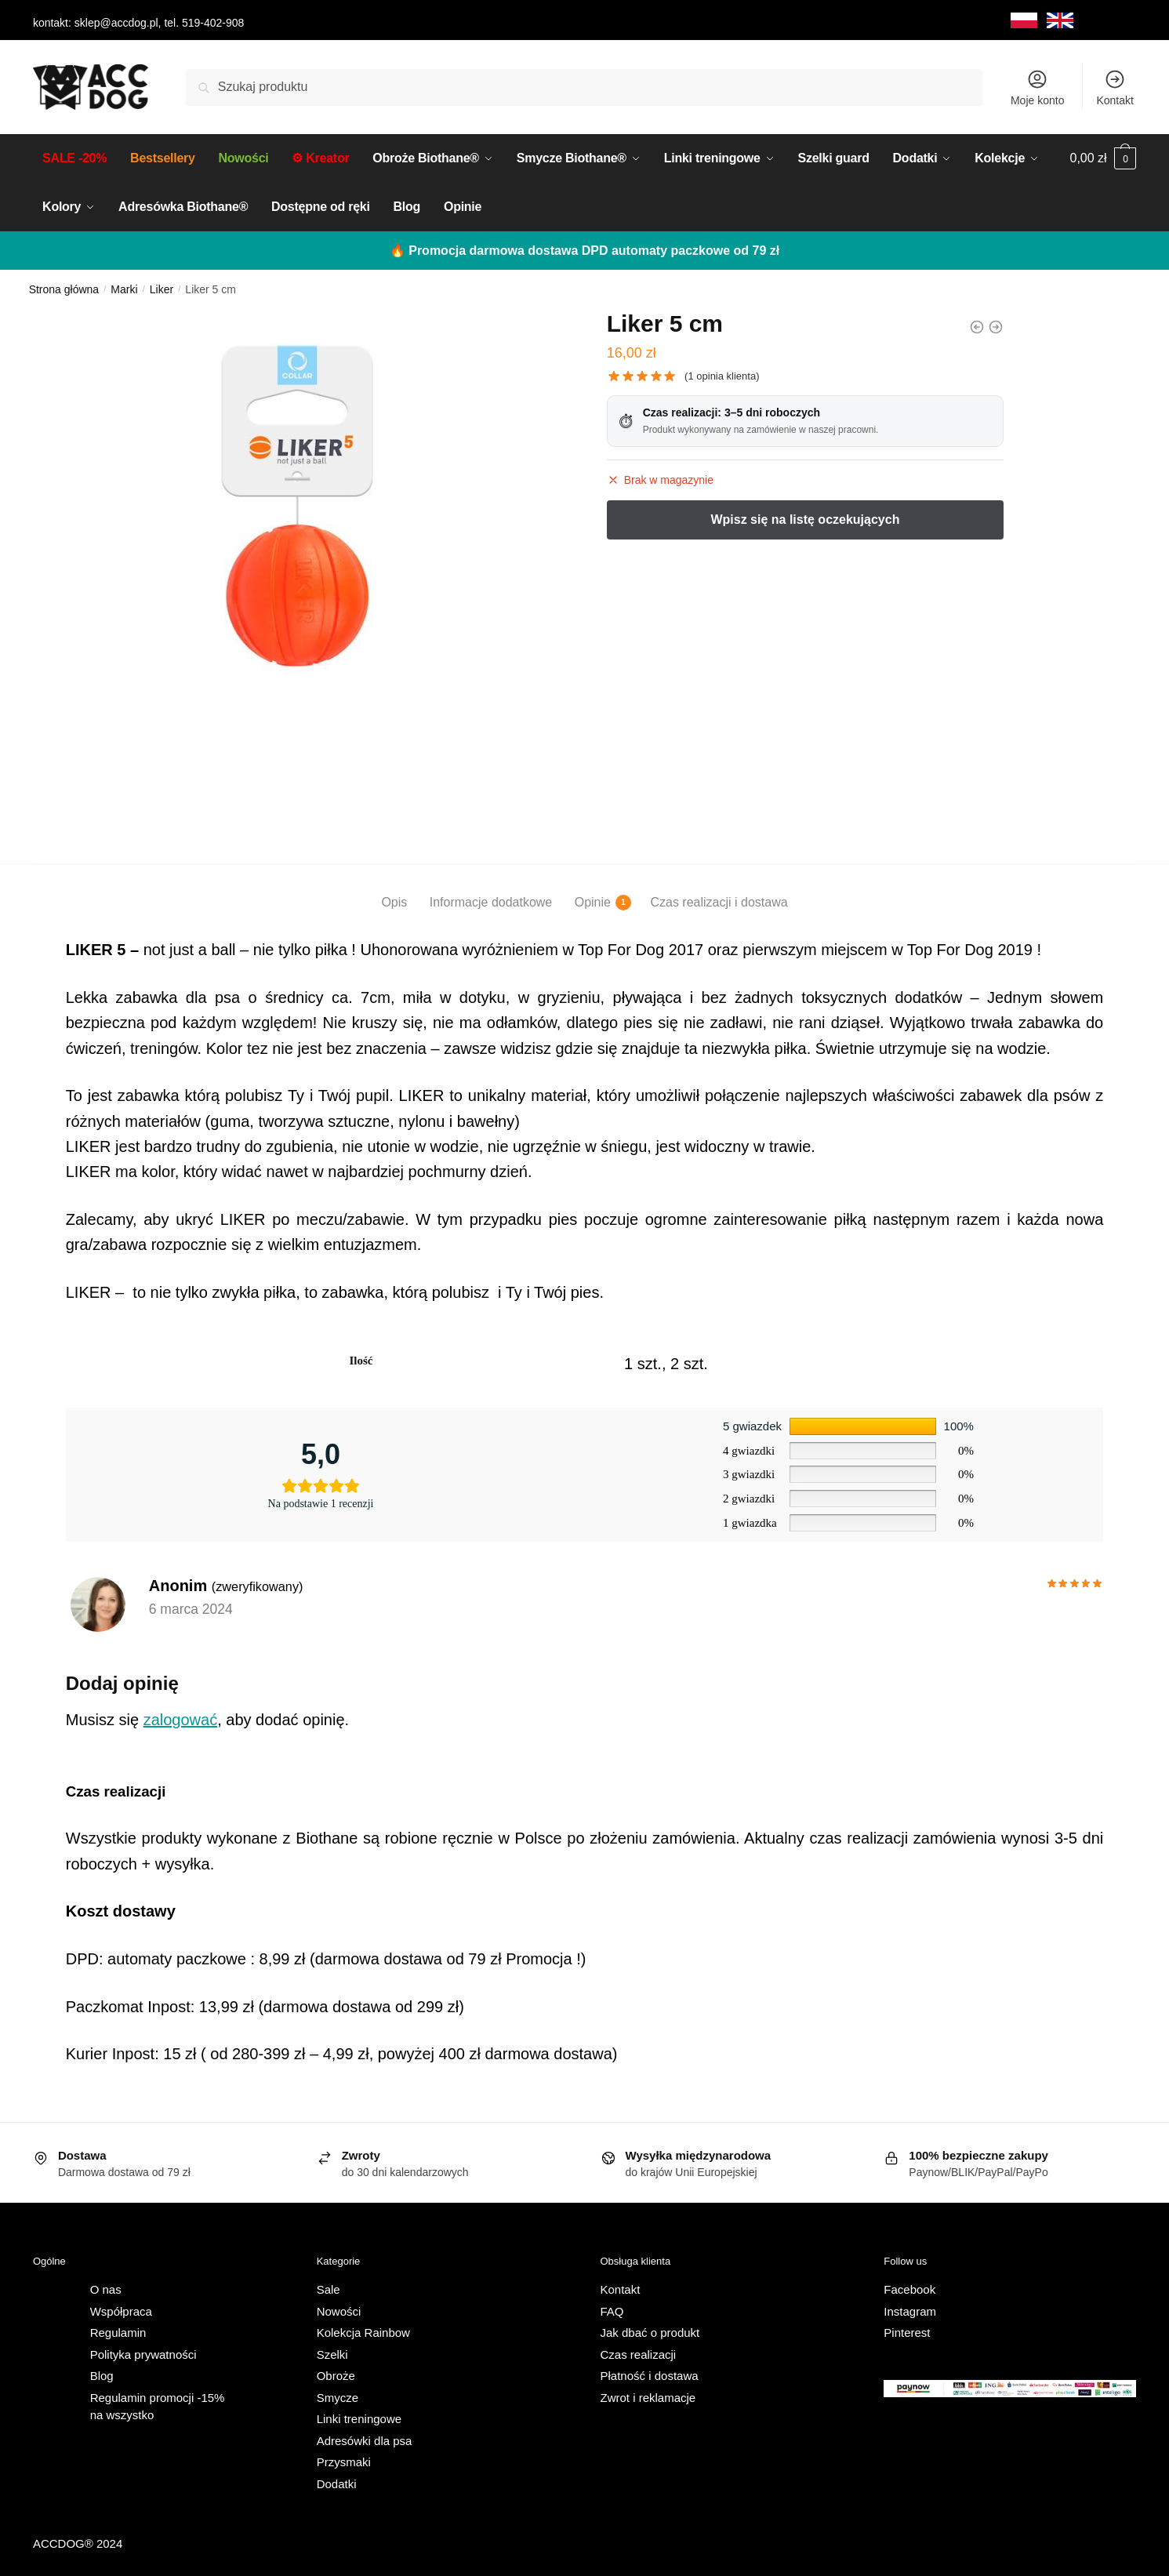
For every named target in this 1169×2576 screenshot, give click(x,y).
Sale (328, 2287)
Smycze (337, 2395)
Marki (124, 287)
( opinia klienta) (721, 374)
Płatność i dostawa (650, 2373)
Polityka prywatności (143, 2352)
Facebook (909, 2287)
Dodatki (337, 2481)
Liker (161, 287)
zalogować (180, 1717)
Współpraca (121, 2309)
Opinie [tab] (593, 900)
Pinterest (907, 2330)
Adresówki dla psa (364, 2438)
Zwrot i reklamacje (648, 2395)
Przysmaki (344, 2459)
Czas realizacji (639, 2352)
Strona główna (64, 287)
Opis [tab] (394, 900)
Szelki (332, 2352)
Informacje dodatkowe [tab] (491, 900)
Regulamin (118, 2330)
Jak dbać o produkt (650, 2330)
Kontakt (1114, 87)
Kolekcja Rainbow (363, 2330)
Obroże (336, 2373)
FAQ (612, 2309)
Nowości (339, 2309)
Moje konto (1037, 87)
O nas (106, 2287)
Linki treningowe (359, 2416)
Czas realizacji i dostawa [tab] (718, 900)
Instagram (910, 2309)
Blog (102, 2373)
